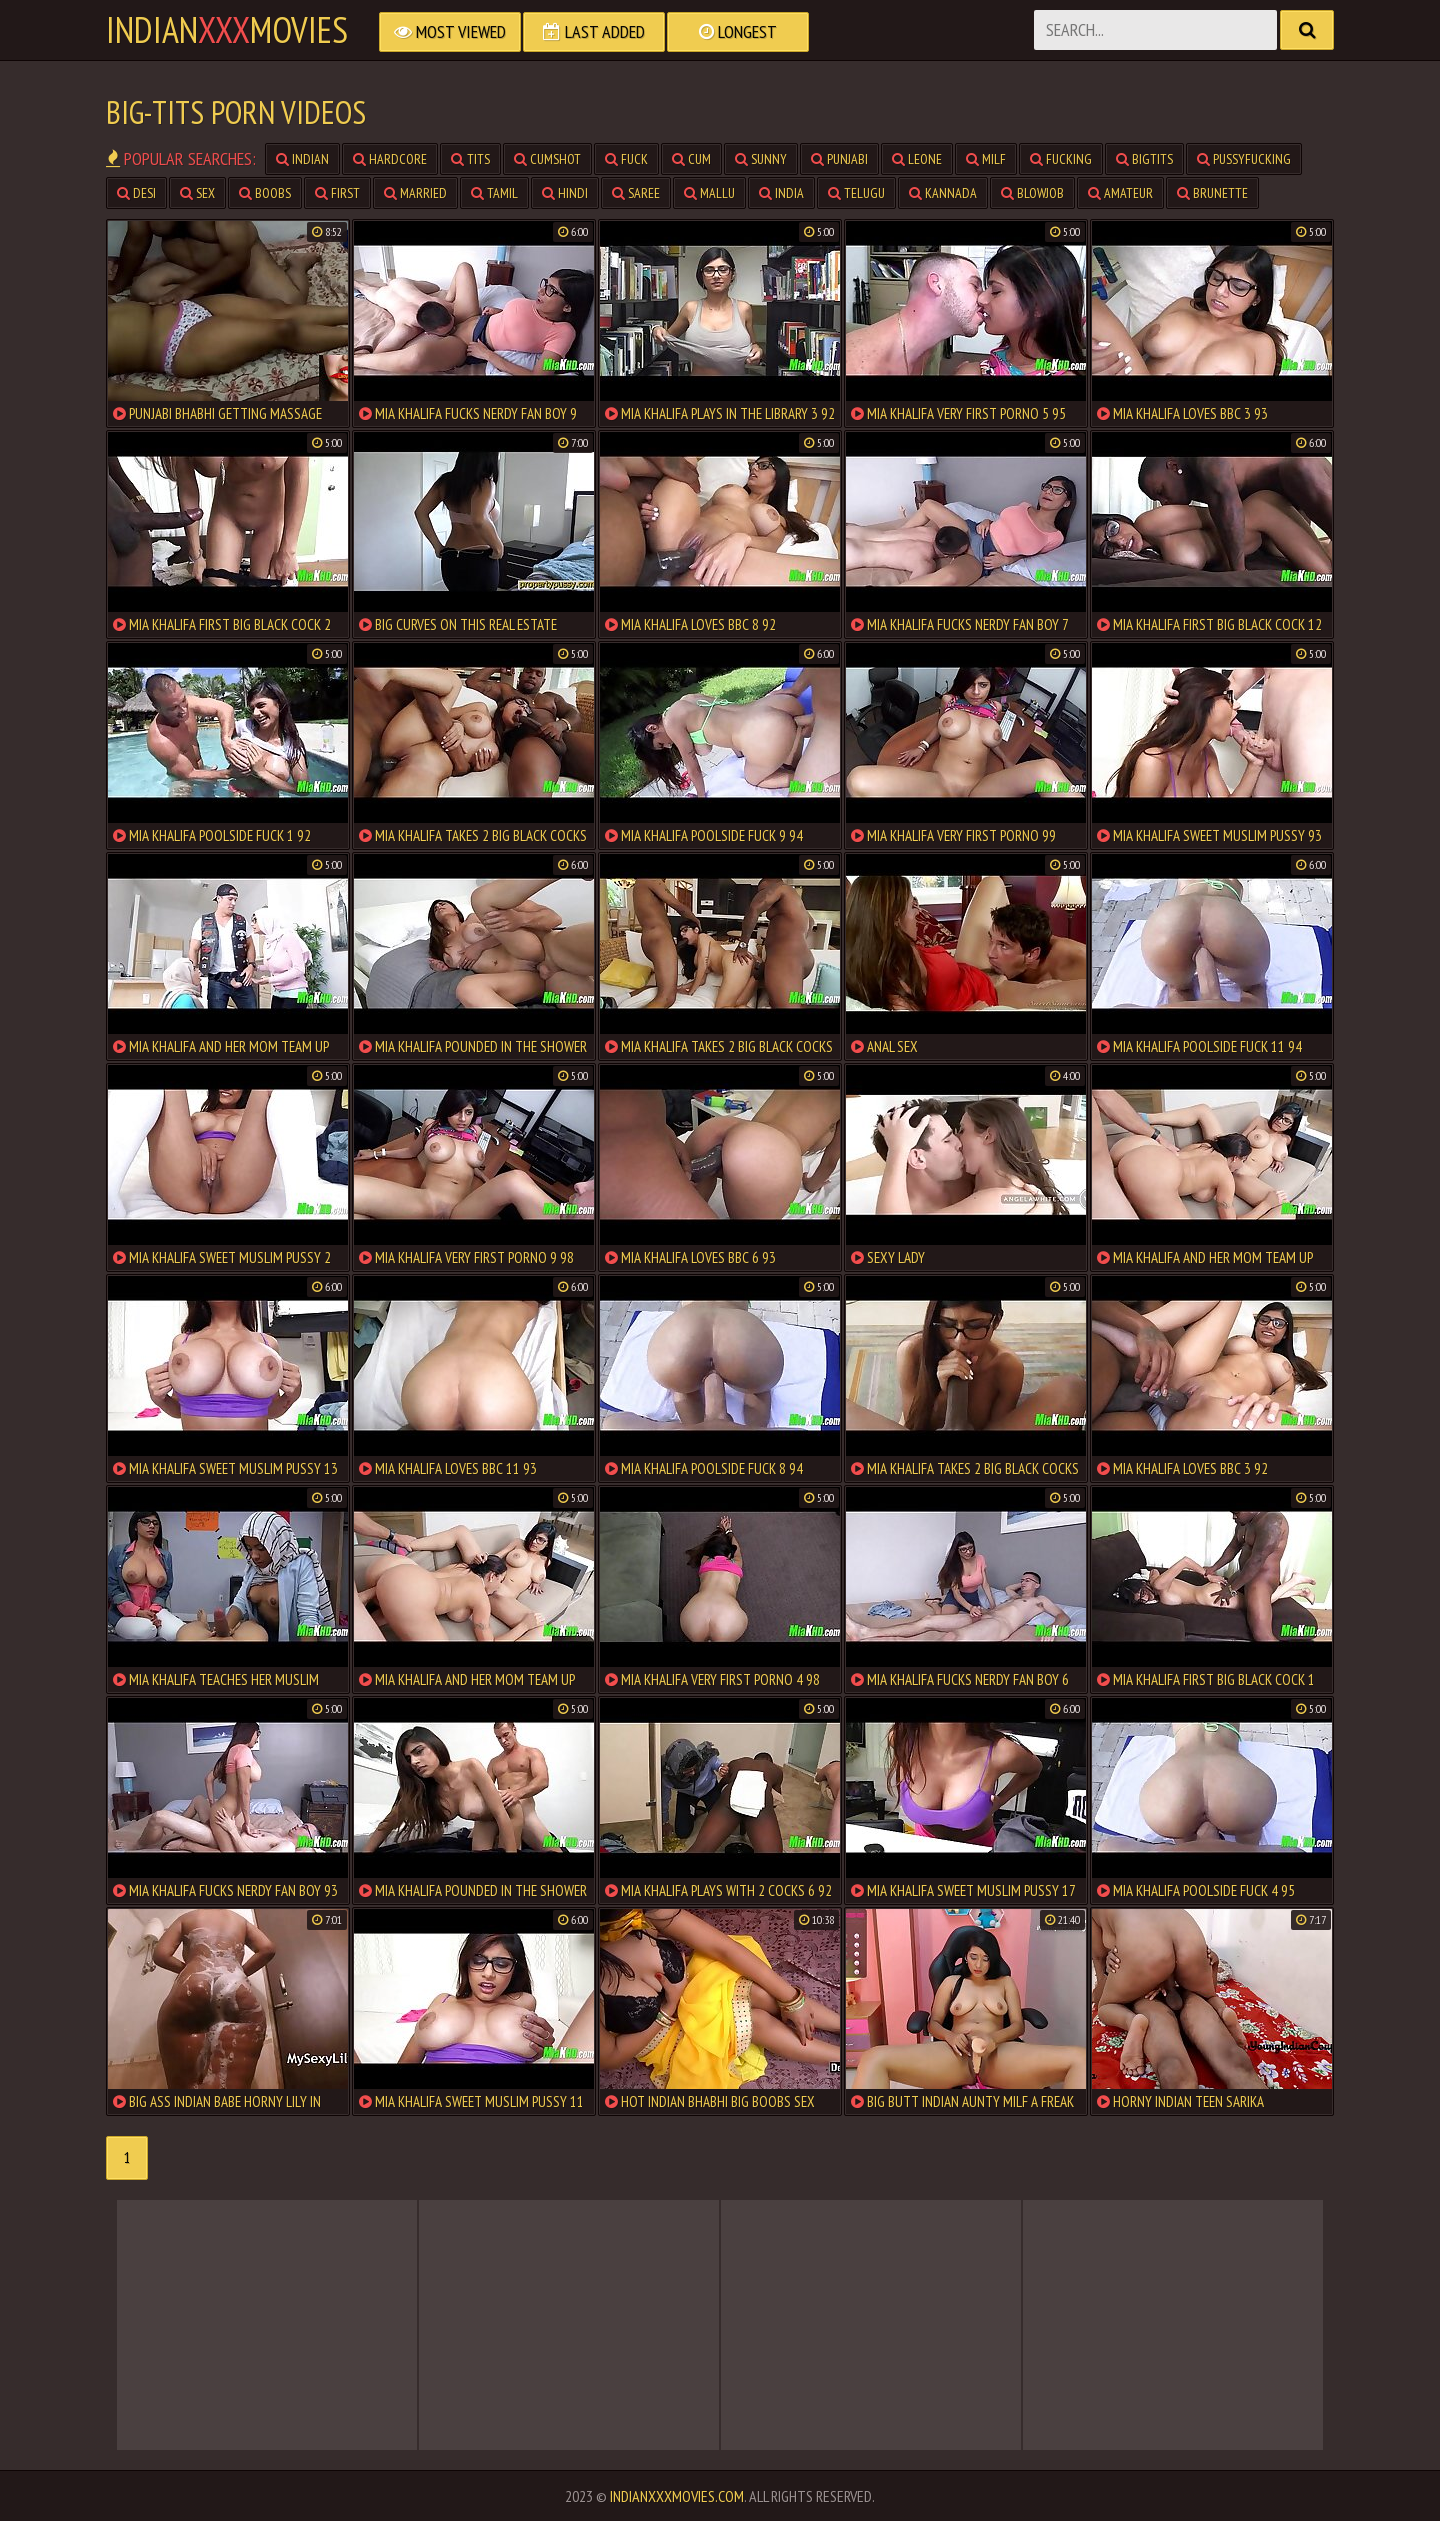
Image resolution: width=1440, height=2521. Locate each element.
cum (691, 159)
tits (470, 159)
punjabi (839, 159)
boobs (265, 193)
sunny (761, 159)
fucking (1061, 159)
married (415, 193)
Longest (738, 31)
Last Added (594, 31)
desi (136, 193)
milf (986, 159)
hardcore (390, 159)
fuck (626, 159)
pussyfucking (1244, 159)
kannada (943, 193)
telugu (856, 193)
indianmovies (227, 30)
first (337, 193)
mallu (709, 193)
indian (302, 159)
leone (917, 159)
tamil (494, 193)
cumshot (547, 159)
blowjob (1032, 193)
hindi (565, 193)
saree (636, 193)
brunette (1212, 193)
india (781, 193)
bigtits (1144, 159)
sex (197, 193)
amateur (1120, 193)
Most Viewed (450, 31)
